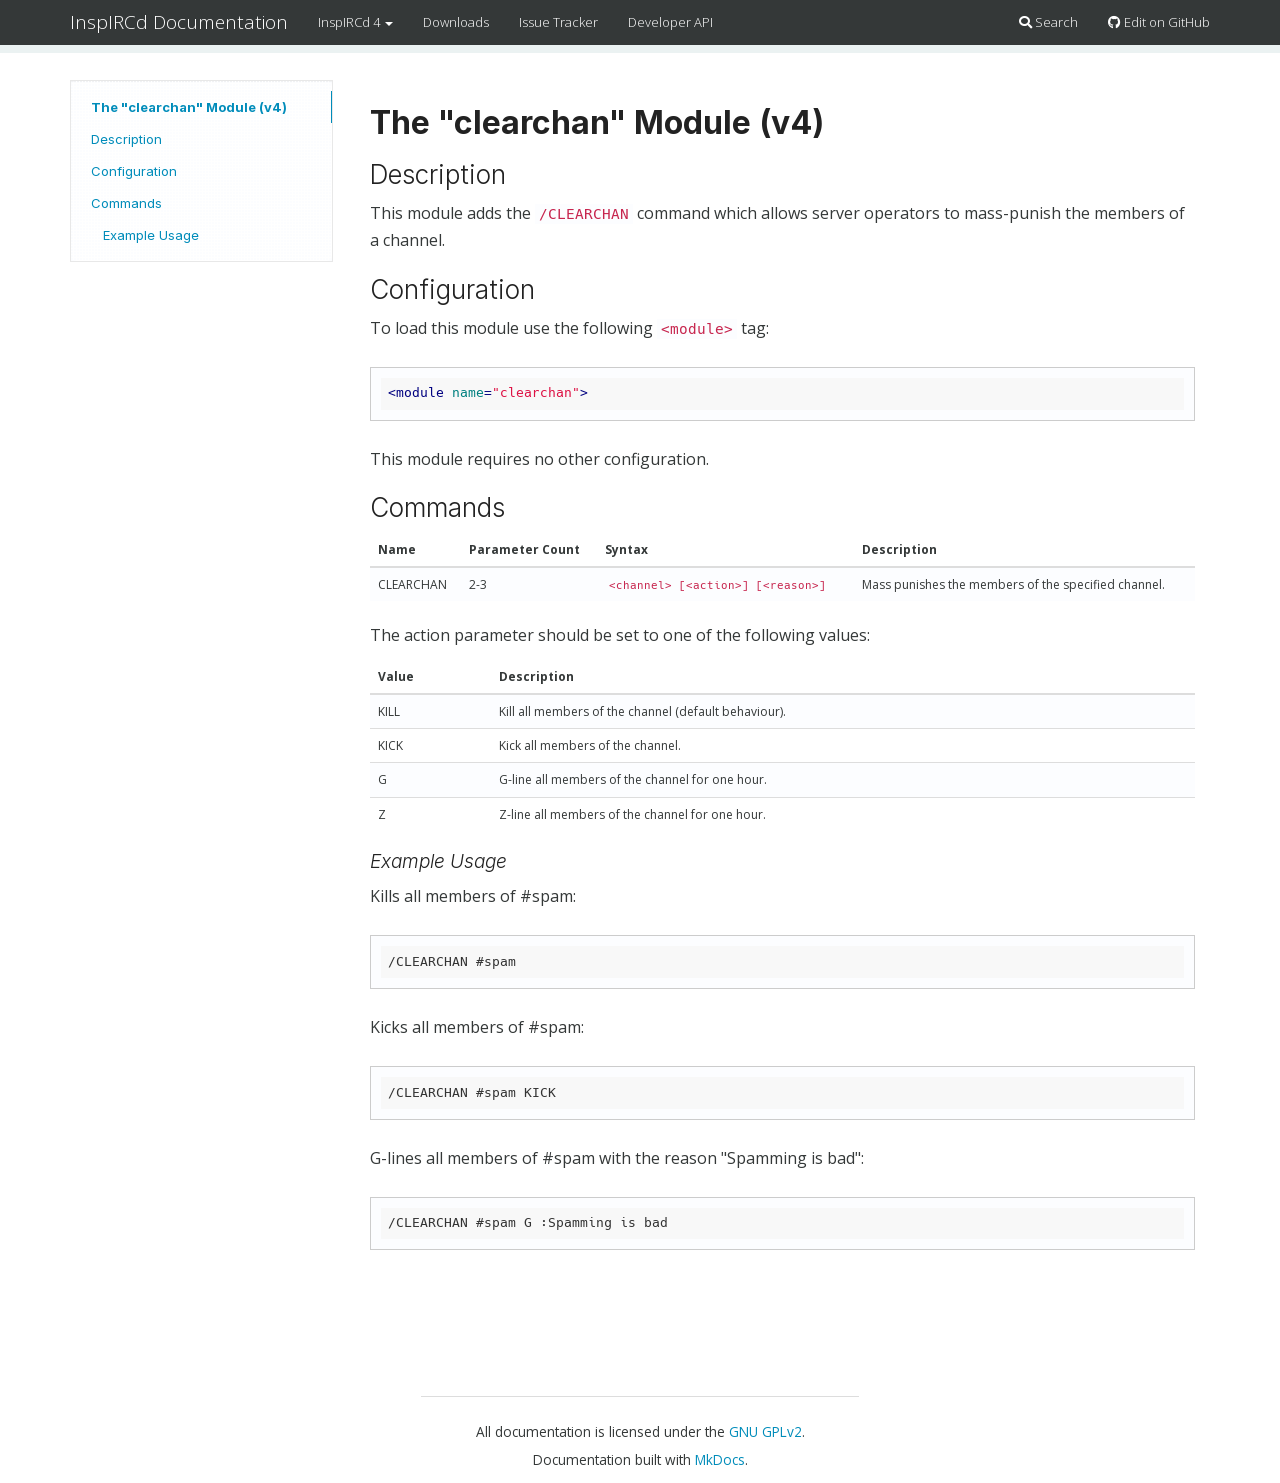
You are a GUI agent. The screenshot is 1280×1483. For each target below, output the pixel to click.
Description (126, 139)
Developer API (670, 22)
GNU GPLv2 (765, 1431)
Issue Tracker (558, 22)
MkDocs (720, 1459)
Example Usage (151, 235)
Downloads (456, 22)
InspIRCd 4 (355, 22)
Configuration (134, 171)
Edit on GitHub (1159, 22)
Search (1048, 22)
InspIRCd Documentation (179, 22)
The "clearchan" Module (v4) (189, 107)
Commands (126, 203)
